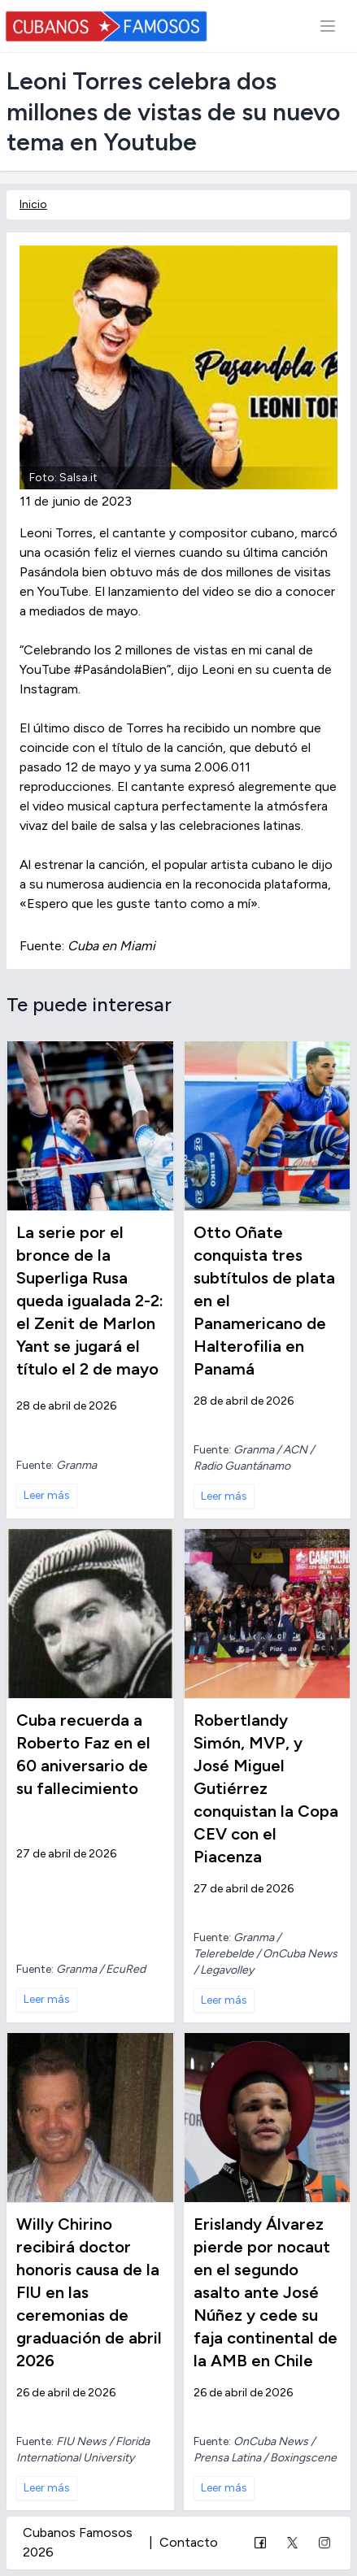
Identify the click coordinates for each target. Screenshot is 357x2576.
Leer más (47, 1495)
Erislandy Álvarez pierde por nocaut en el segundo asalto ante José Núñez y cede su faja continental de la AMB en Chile (265, 2292)
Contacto (188, 2542)
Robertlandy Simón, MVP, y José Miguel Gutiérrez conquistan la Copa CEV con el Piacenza (266, 1788)
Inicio (33, 204)
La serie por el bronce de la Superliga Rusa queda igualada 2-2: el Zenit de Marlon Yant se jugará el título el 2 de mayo (89, 1301)
